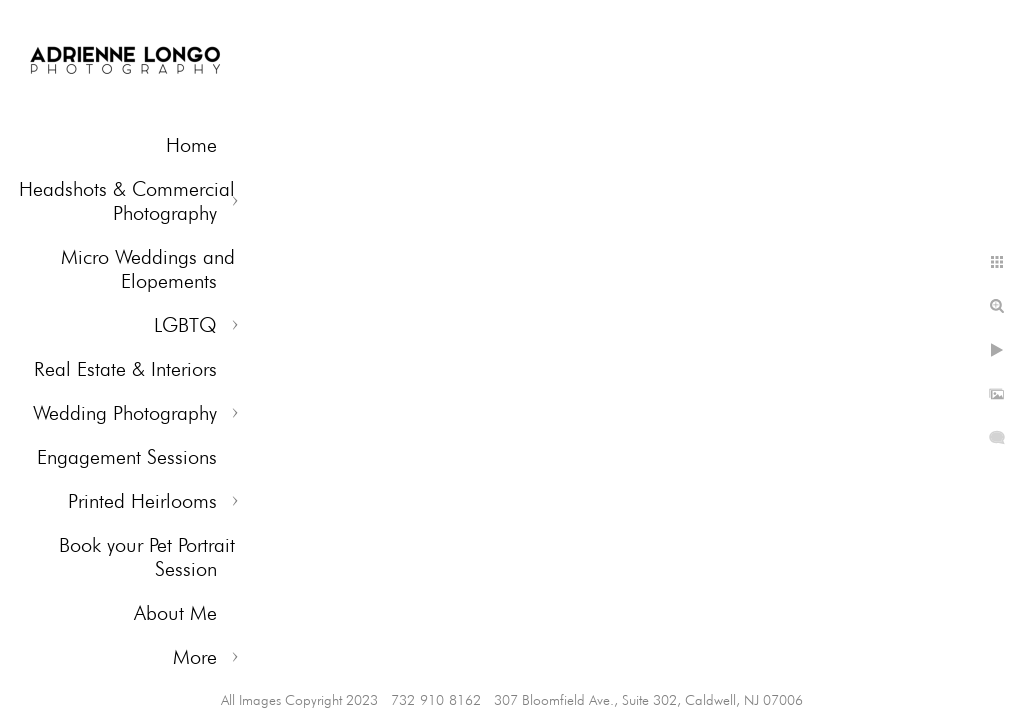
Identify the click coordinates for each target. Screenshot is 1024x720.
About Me (175, 613)
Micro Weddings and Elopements (148, 269)
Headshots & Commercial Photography (127, 201)
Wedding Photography (125, 413)
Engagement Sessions (127, 457)
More (195, 657)
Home (191, 145)
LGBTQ (185, 325)
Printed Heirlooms (142, 501)
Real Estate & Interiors (125, 369)
